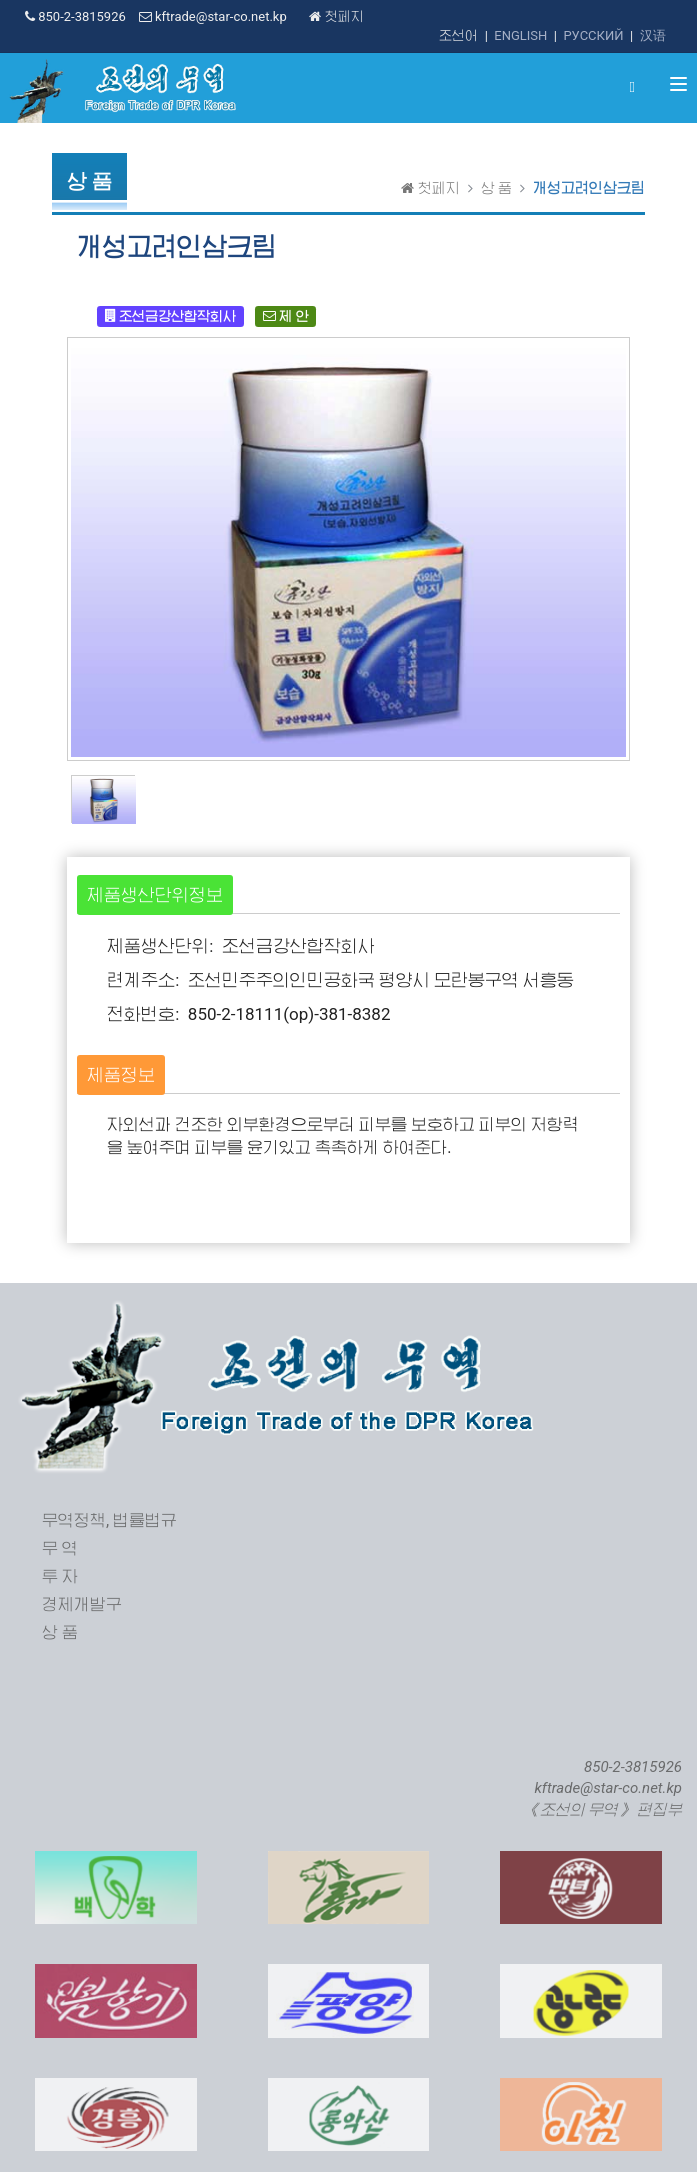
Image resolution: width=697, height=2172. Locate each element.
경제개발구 (82, 1604)
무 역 (60, 1548)
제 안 (285, 315)
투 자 (60, 1576)
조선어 (458, 35)
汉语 (653, 35)
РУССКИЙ (593, 35)
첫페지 (336, 16)
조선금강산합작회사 (170, 315)
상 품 (496, 188)
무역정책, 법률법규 (109, 1520)
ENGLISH (520, 35)
